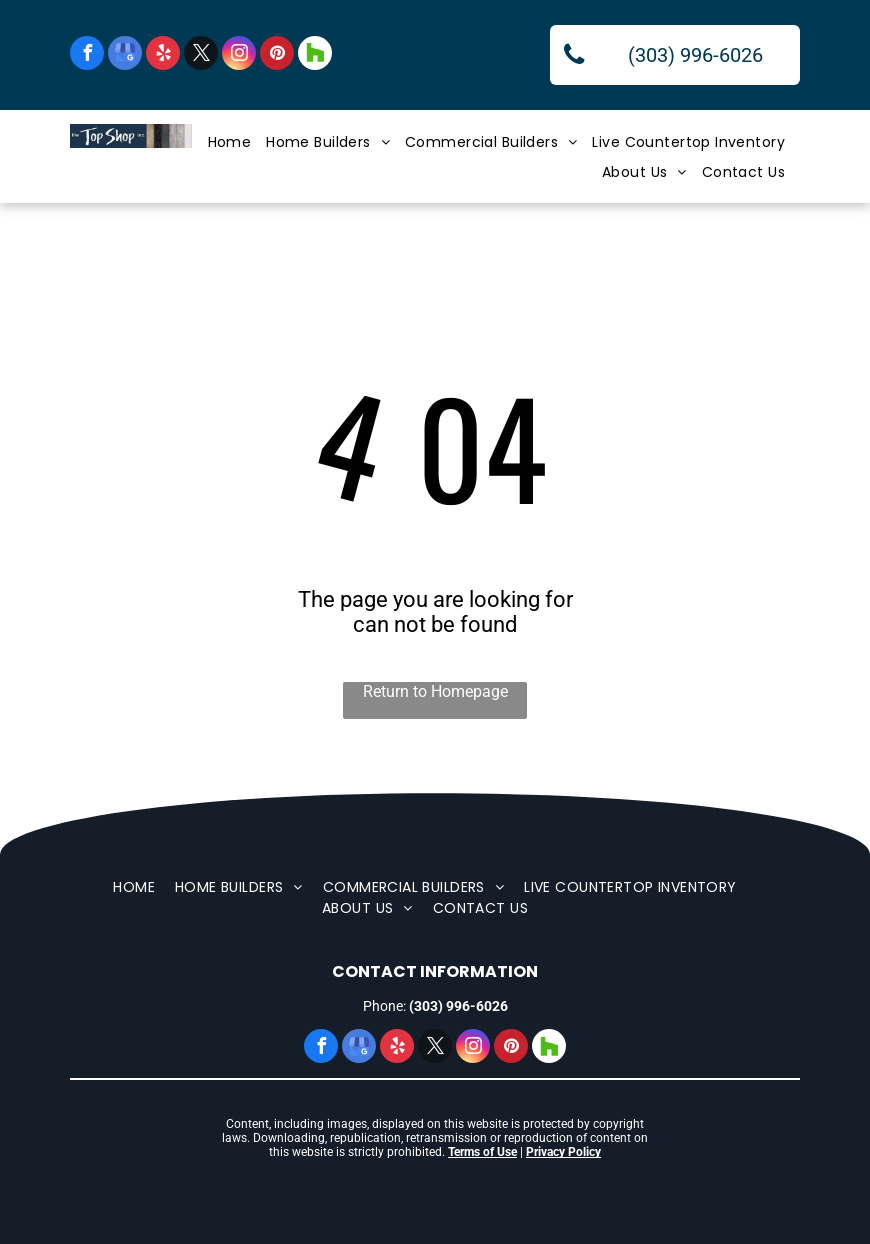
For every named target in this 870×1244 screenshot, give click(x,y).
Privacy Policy (563, 1152)
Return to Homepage (435, 691)
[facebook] (87, 55)
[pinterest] (277, 55)
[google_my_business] (125, 55)
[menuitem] (237, 142)
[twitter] (201, 55)
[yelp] (163, 55)
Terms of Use (482, 1152)
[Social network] (315, 55)
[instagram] (239, 55)
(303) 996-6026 (458, 1006)
